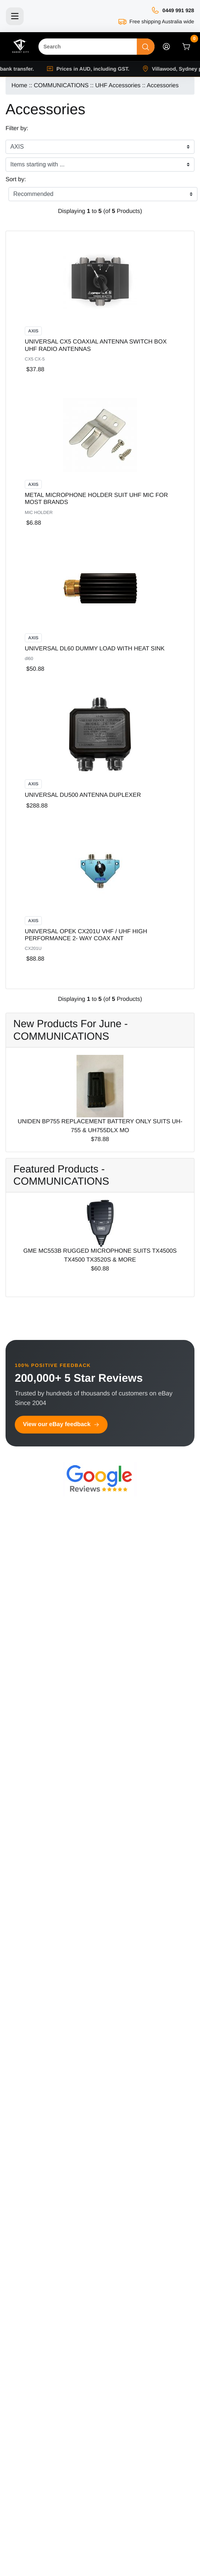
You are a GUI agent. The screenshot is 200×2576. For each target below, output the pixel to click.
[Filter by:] (100, 147)
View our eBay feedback (61, 1424)
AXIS (33, 331)
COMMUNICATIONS (61, 85)
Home (19, 85)
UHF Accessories (117, 85)
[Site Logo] (20, 47)
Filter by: (17, 128)
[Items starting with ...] (100, 165)
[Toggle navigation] (15, 16)
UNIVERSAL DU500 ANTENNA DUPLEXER (83, 795)
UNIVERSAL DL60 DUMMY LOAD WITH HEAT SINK (95, 649)
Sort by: (16, 179)
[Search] (87, 46)
